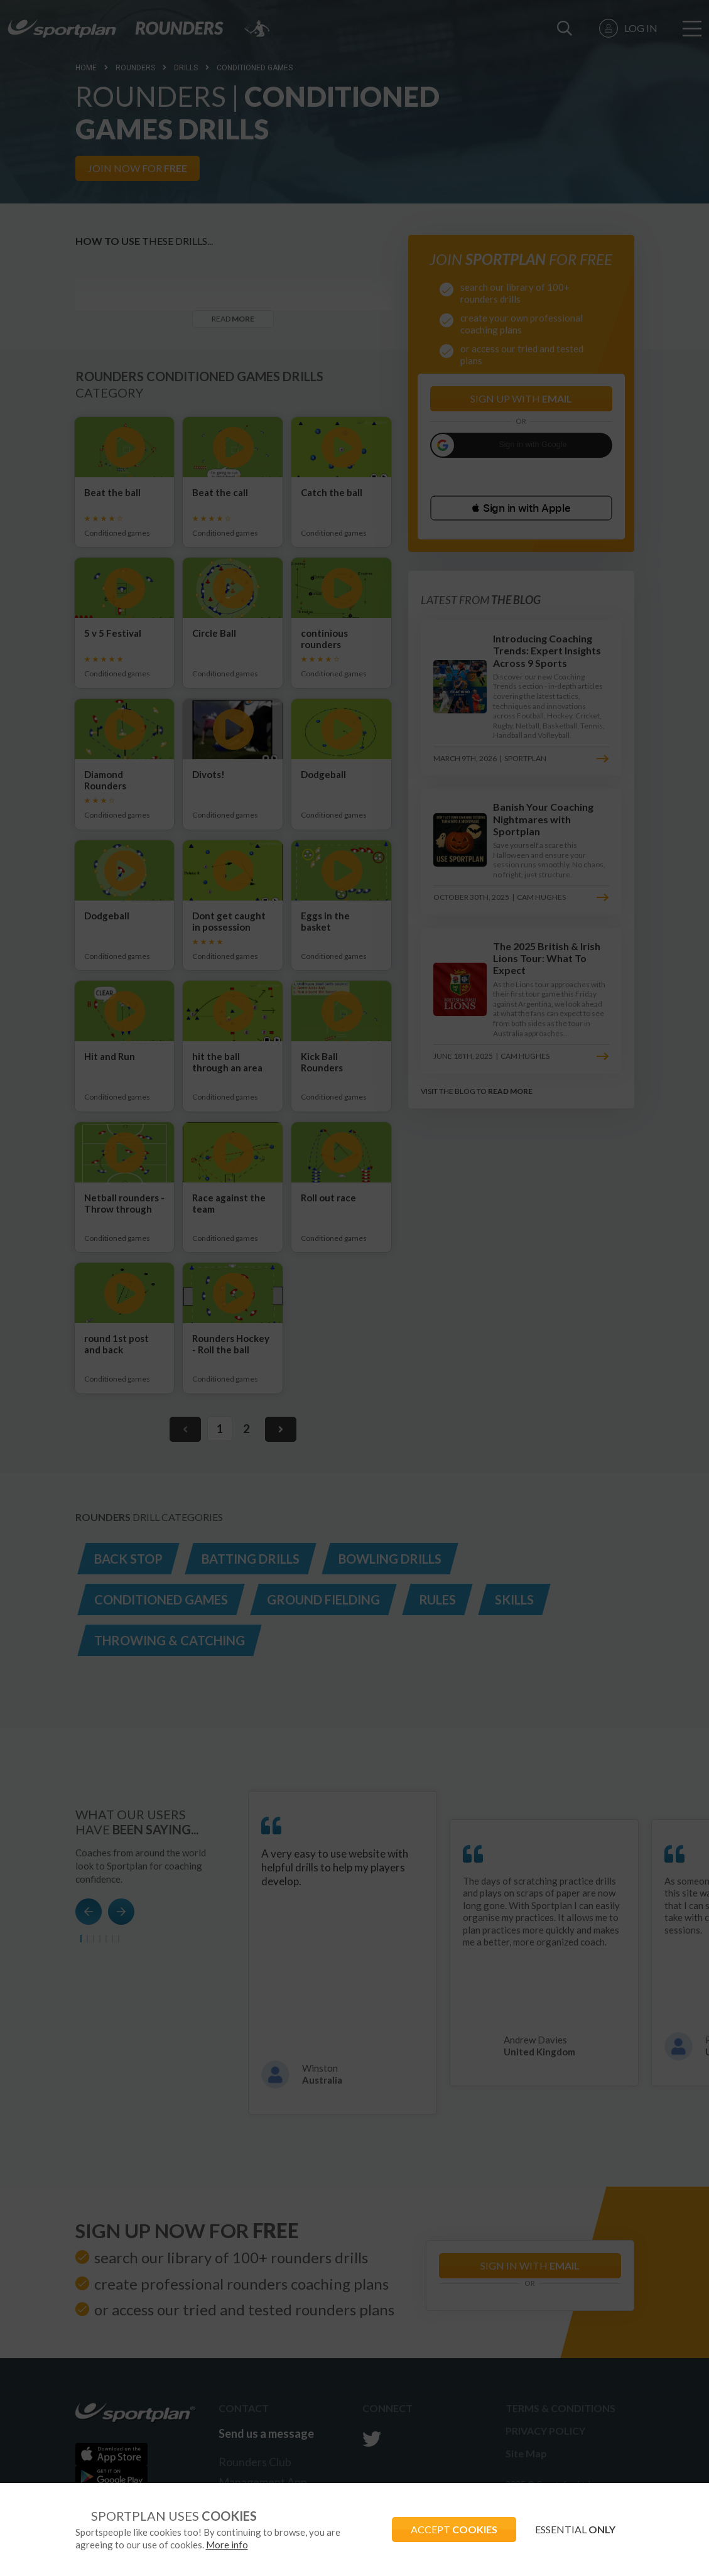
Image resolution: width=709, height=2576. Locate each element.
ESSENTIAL (575, 2529)
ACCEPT (454, 2529)
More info (227, 2544)
